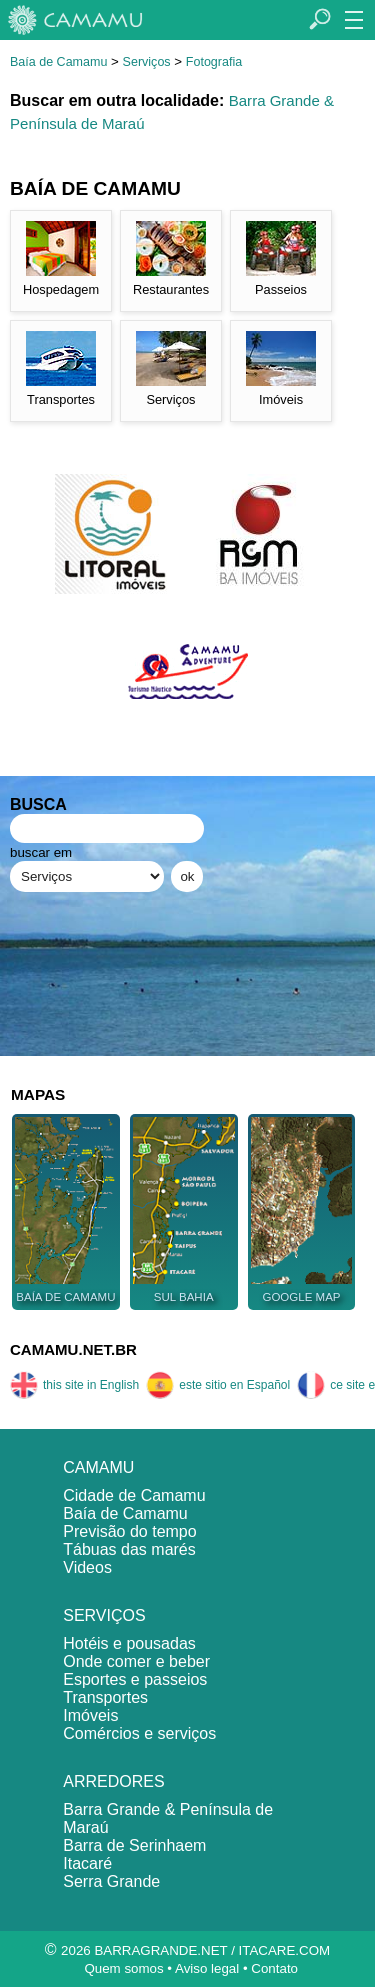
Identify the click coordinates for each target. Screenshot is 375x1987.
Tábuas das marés (129, 1549)
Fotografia (214, 62)
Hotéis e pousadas (129, 1643)
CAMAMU (98, 1467)
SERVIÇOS (104, 1615)
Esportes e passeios (135, 1679)
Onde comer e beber (136, 1661)
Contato (274, 1968)
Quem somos (123, 1968)
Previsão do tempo (129, 1531)
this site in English (74, 1385)
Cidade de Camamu (134, 1495)
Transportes (105, 1697)
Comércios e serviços (139, 1733)
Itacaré (87, 1863)
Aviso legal (207, 1968)
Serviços (147, 62)
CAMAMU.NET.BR (73, 1349)
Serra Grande (111, 1881)
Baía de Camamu (58, 62)
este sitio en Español (218, 1385)
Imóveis (90, 1715)
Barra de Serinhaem (134, 1845)
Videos (87, 1567)
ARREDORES (113, 1781)
